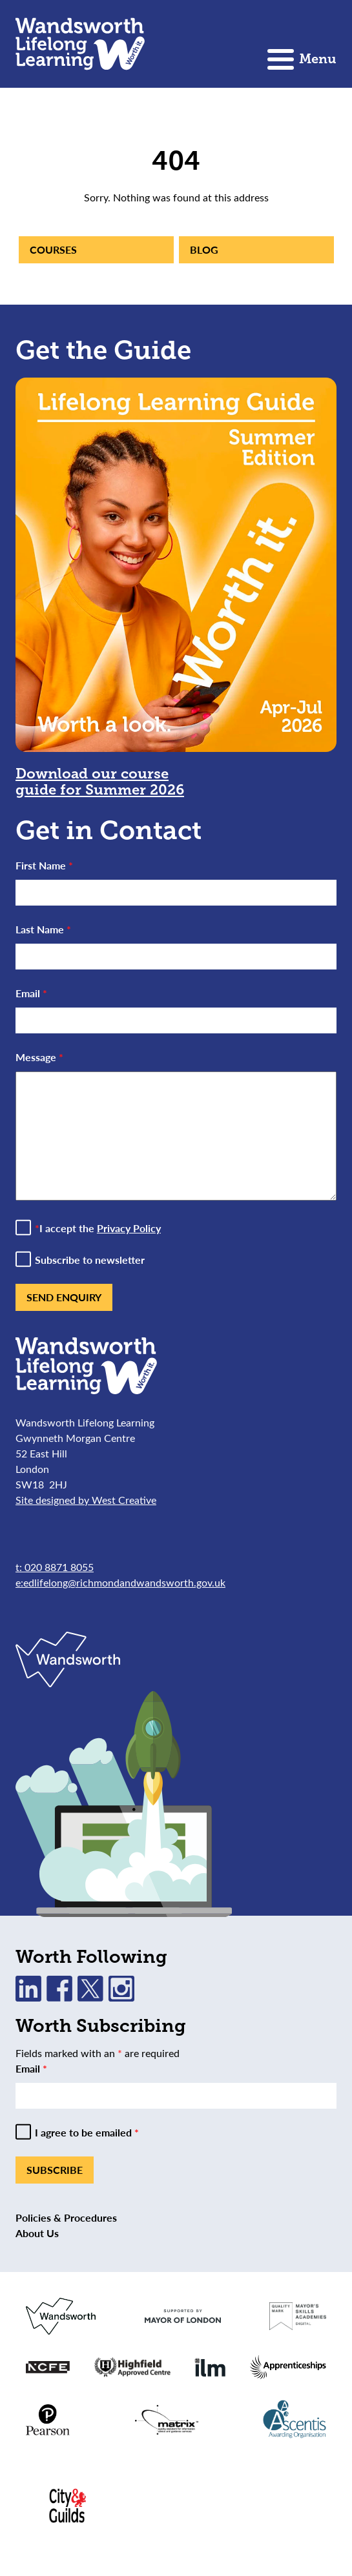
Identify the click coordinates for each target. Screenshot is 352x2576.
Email (31, 993)
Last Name (43, 929)
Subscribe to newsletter (90, 1260)
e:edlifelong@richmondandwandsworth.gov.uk (120, 1582)
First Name (44, 865)
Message (39, 1057)
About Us (37, 2233)
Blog (204, 249)
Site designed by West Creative (86, 1499)
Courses (53, 249)
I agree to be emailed (87, 2132)
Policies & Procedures (66, 2217)
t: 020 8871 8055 (55, 1567)
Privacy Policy (129, 1228)
